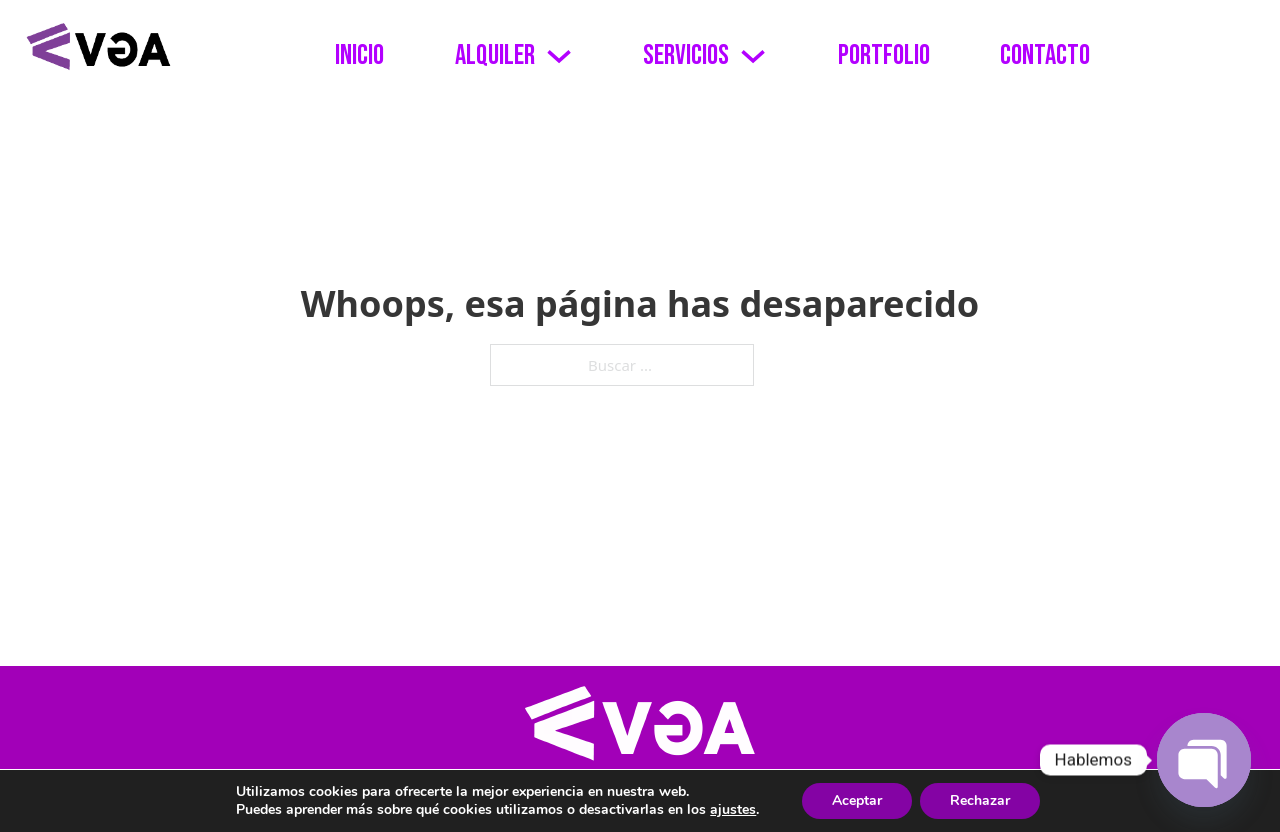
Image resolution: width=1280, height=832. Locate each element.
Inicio (359, 55)
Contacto (1045, 55)
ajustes (733, 810)
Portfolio (884, 55)
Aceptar (857, 800)
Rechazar (980, 800)
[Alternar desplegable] (559, 56)
